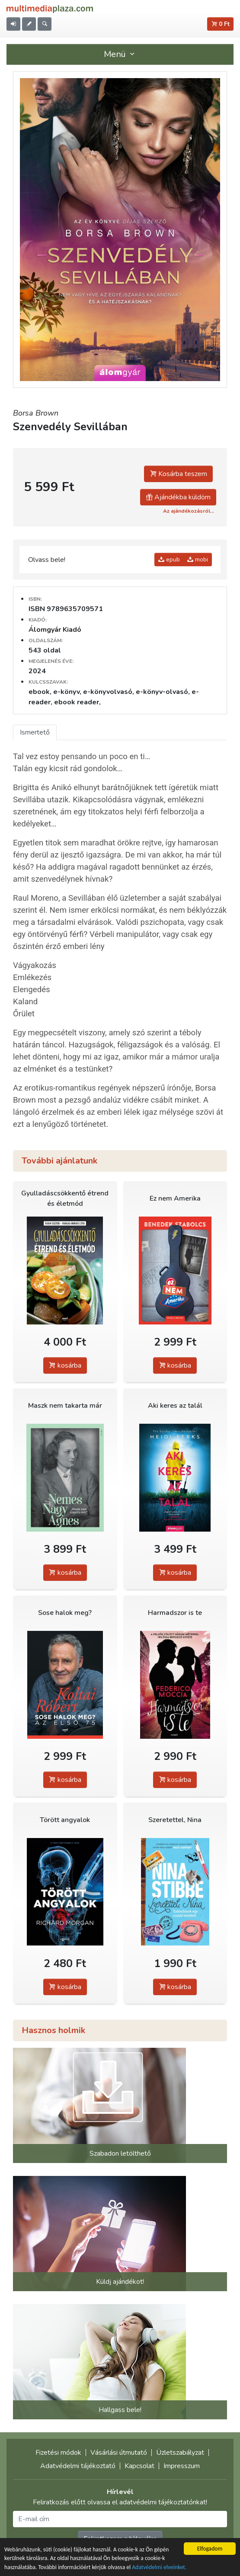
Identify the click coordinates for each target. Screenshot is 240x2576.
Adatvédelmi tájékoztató (77, 2466)
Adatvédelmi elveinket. (159, 2567)
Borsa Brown (35, 413)
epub (169, 559)
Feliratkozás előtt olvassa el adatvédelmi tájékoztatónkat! (120, 2502)
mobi (197, 559)
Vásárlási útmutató (118, 2452)
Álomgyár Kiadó (55, 629)
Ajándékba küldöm (178, 497)
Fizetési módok (58, 2452)
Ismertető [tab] (35, 732)
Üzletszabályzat (180, 2452)
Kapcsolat (139, 2466)
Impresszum (181, 2466)
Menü (120, 54)
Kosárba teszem (178, 474)
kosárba (65, 1365)
